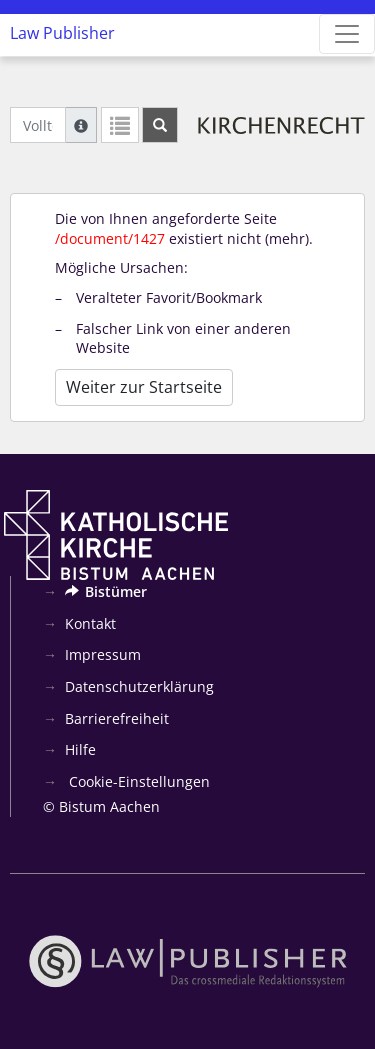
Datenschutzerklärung (139, 686)
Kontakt (90, 623)
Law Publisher (62, 33)
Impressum (103, 654)
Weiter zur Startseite (144, 387)
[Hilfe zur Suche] (81, 125)
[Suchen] (160, 125)
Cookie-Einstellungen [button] (137, 781)
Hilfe (80, 749)
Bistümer (106, 591)
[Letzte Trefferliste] (120, 125)
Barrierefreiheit (117, 718)
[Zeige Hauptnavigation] (347, 34)
